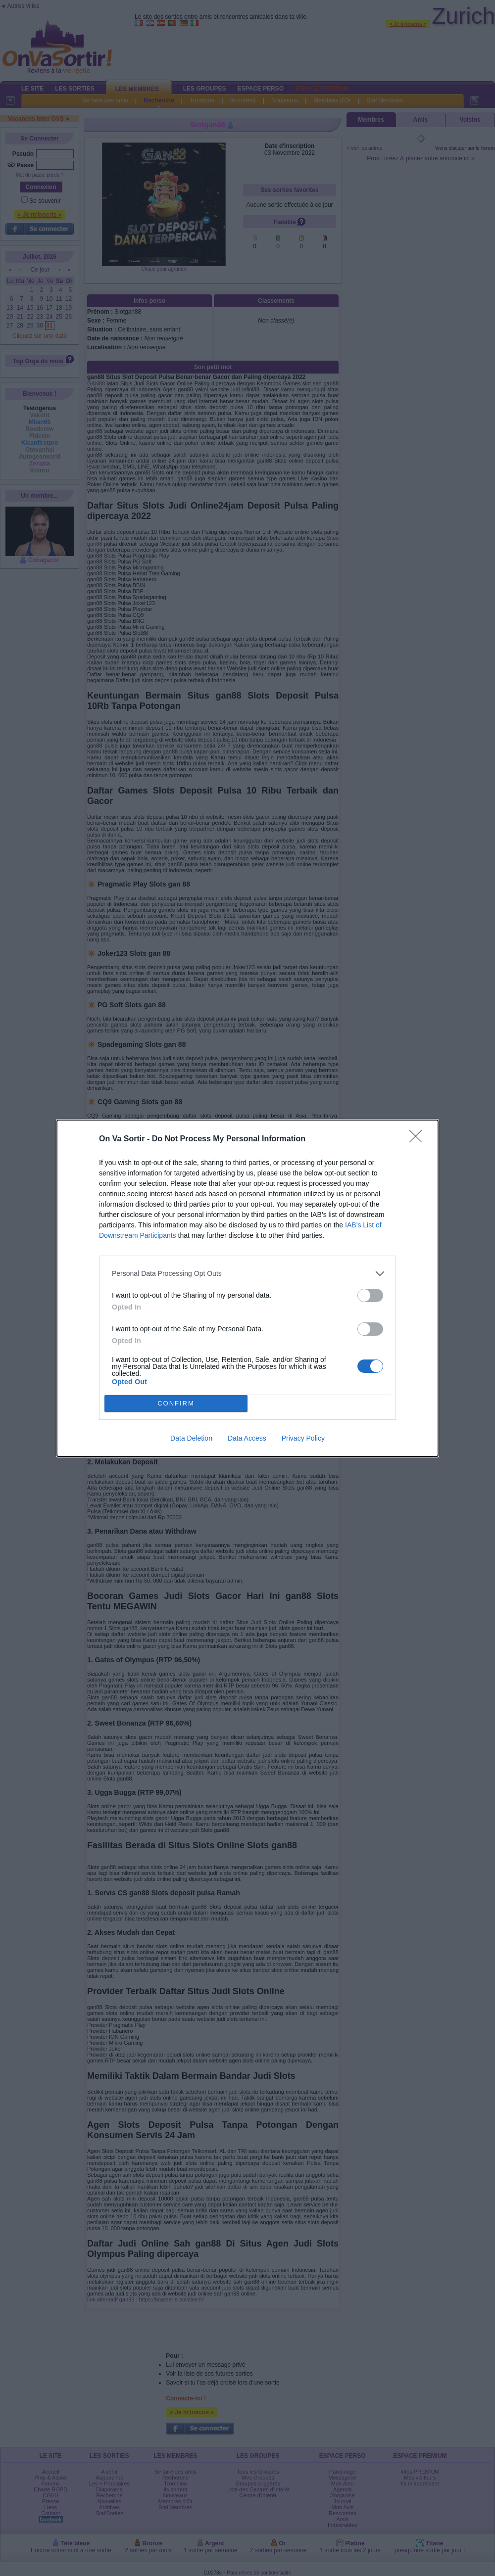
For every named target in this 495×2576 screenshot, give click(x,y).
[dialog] (247, 1288)
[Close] (418, 1139)
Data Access (247, 1438)
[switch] (370, 1295)
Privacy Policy (303, 1438)
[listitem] (247, 1273)
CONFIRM (176, 1403)
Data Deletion (191, 1438)
